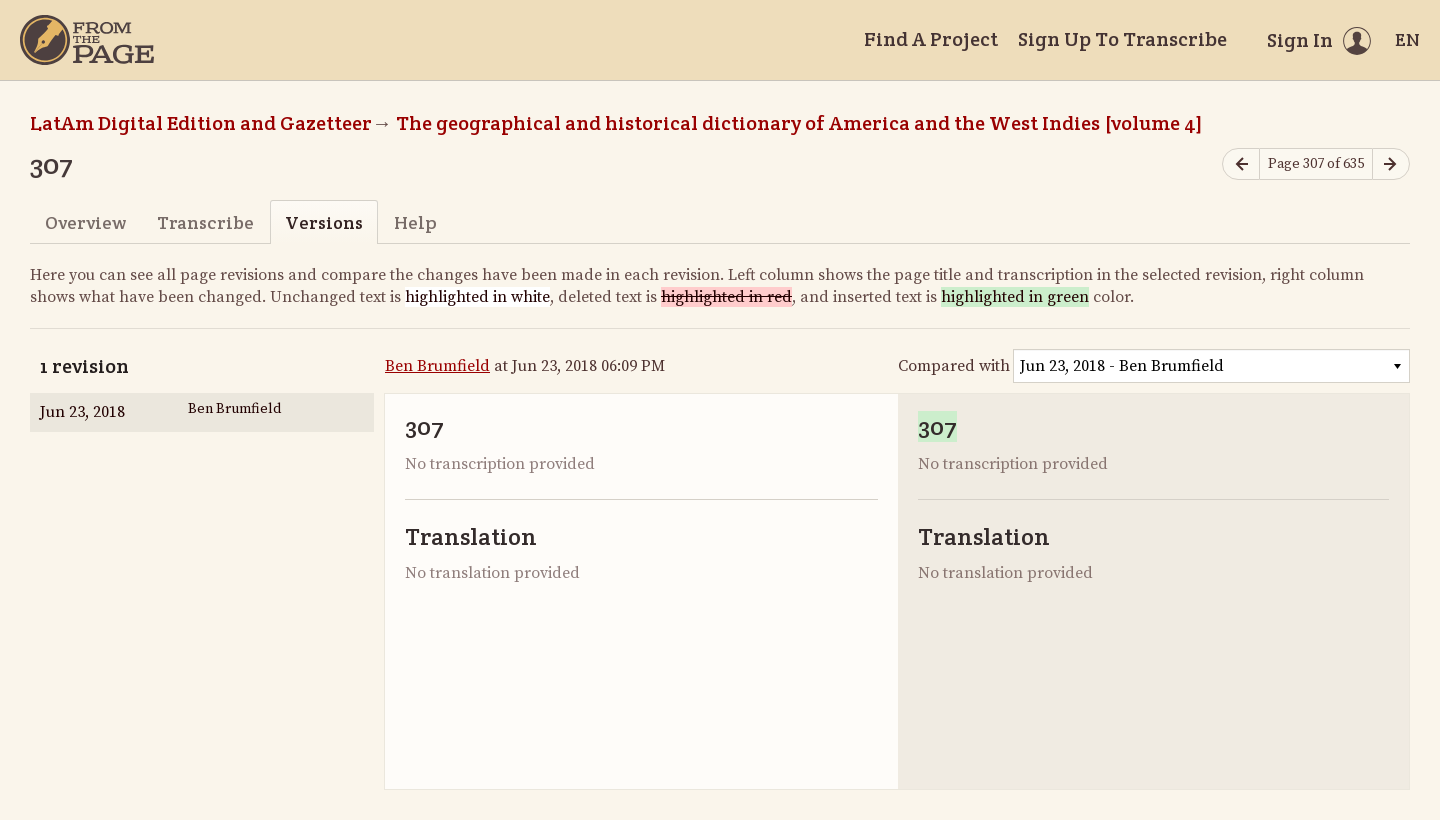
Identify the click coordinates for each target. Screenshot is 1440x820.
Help (415, 222)
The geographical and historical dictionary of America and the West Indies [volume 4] (799, 123)
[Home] (87, 40)
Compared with (954, 366)
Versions (324, 222)
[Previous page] (1241, 164)
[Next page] (1391, 164)
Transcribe (205, 222)
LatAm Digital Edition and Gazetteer (201, 123)
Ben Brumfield (437, 366)
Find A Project (931, 39)
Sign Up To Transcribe (1122, 39)
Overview (85, 222)
